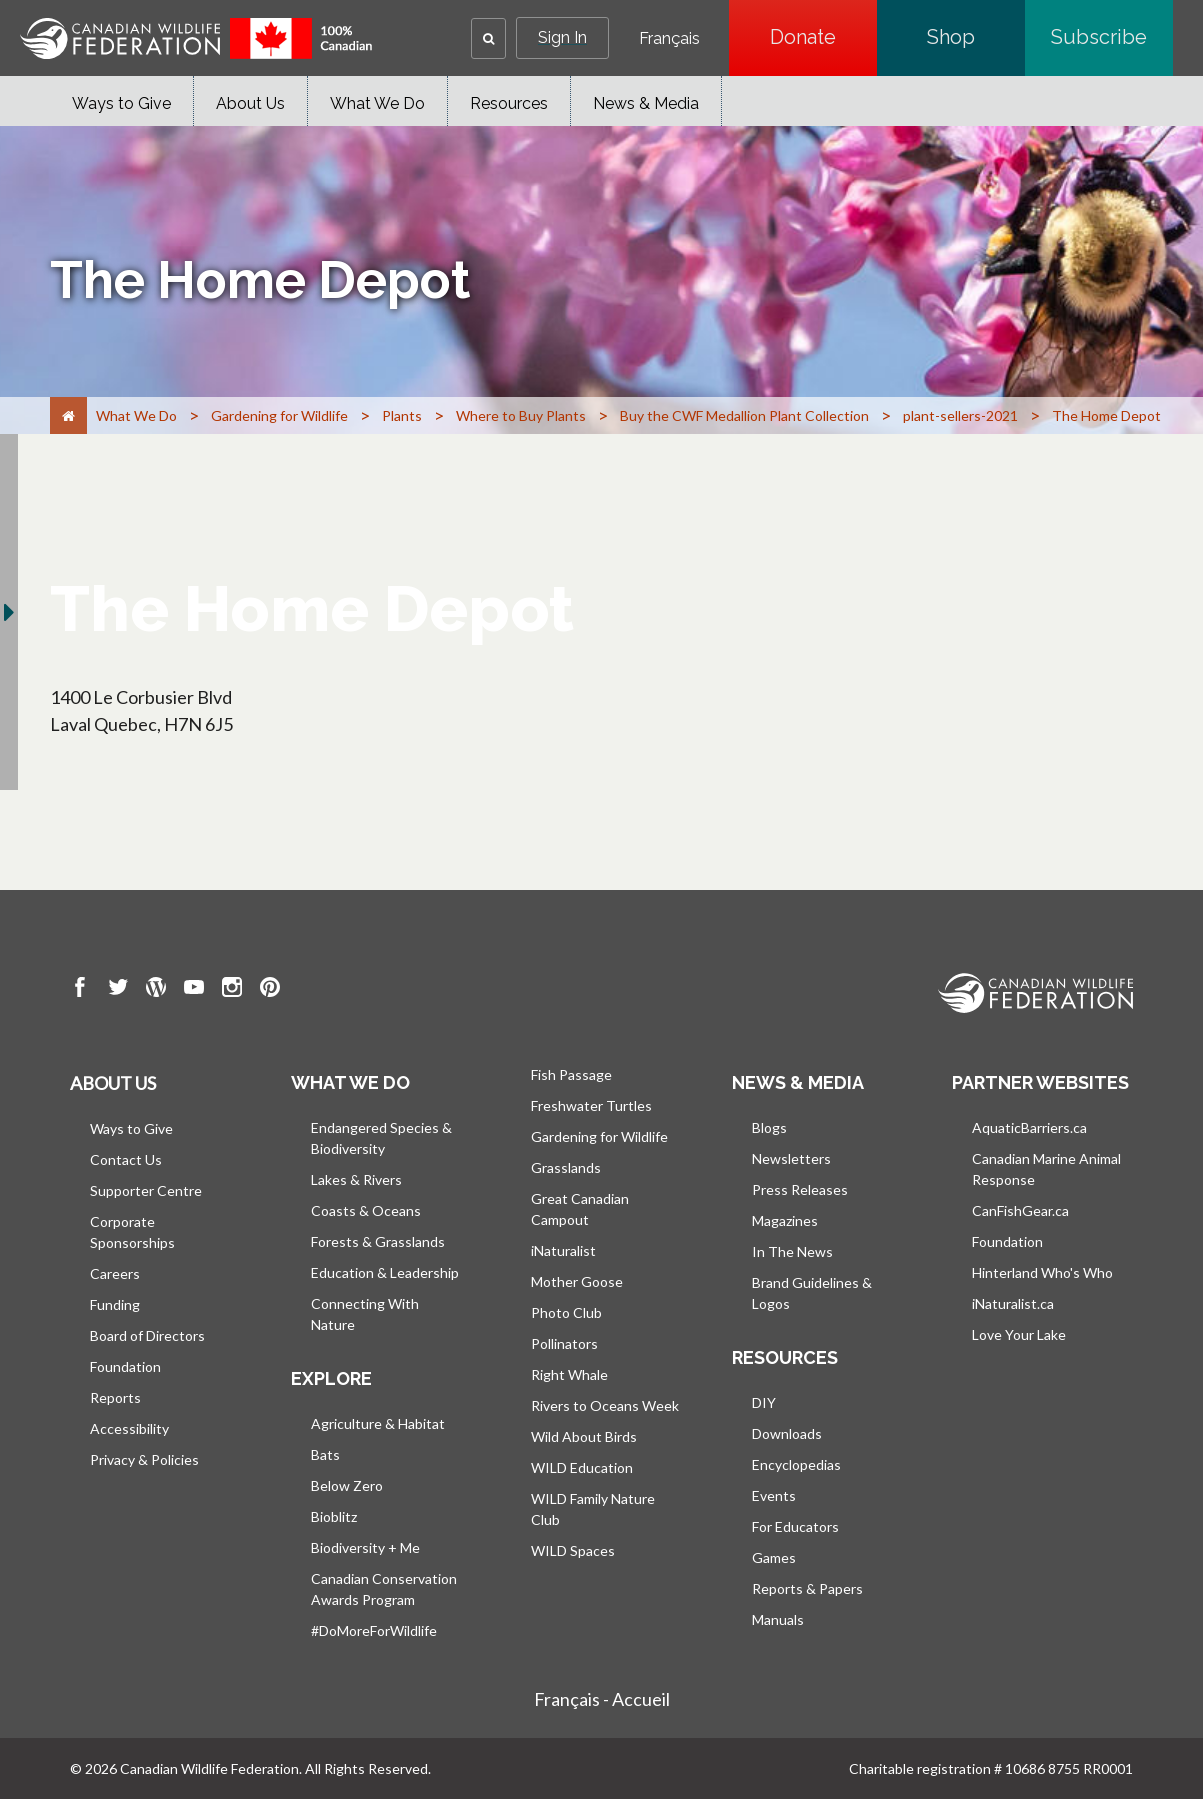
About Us (250, 103)
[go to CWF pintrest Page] (270, 990)
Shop (976, 37)
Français (669, 39)
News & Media (646, 103)
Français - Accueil (602, 1699)
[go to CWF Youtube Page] (194, 990)
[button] (488, 38)
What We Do (377, 103)
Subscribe (1112, 37)
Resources (509, 103)
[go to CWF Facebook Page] (80, 990)
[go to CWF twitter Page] (118, 990)
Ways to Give (121, 103)
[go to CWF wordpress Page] (156, 990)
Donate (823, 37)
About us (113, 1083)
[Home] (68, 415)
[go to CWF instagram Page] (232, 990)
